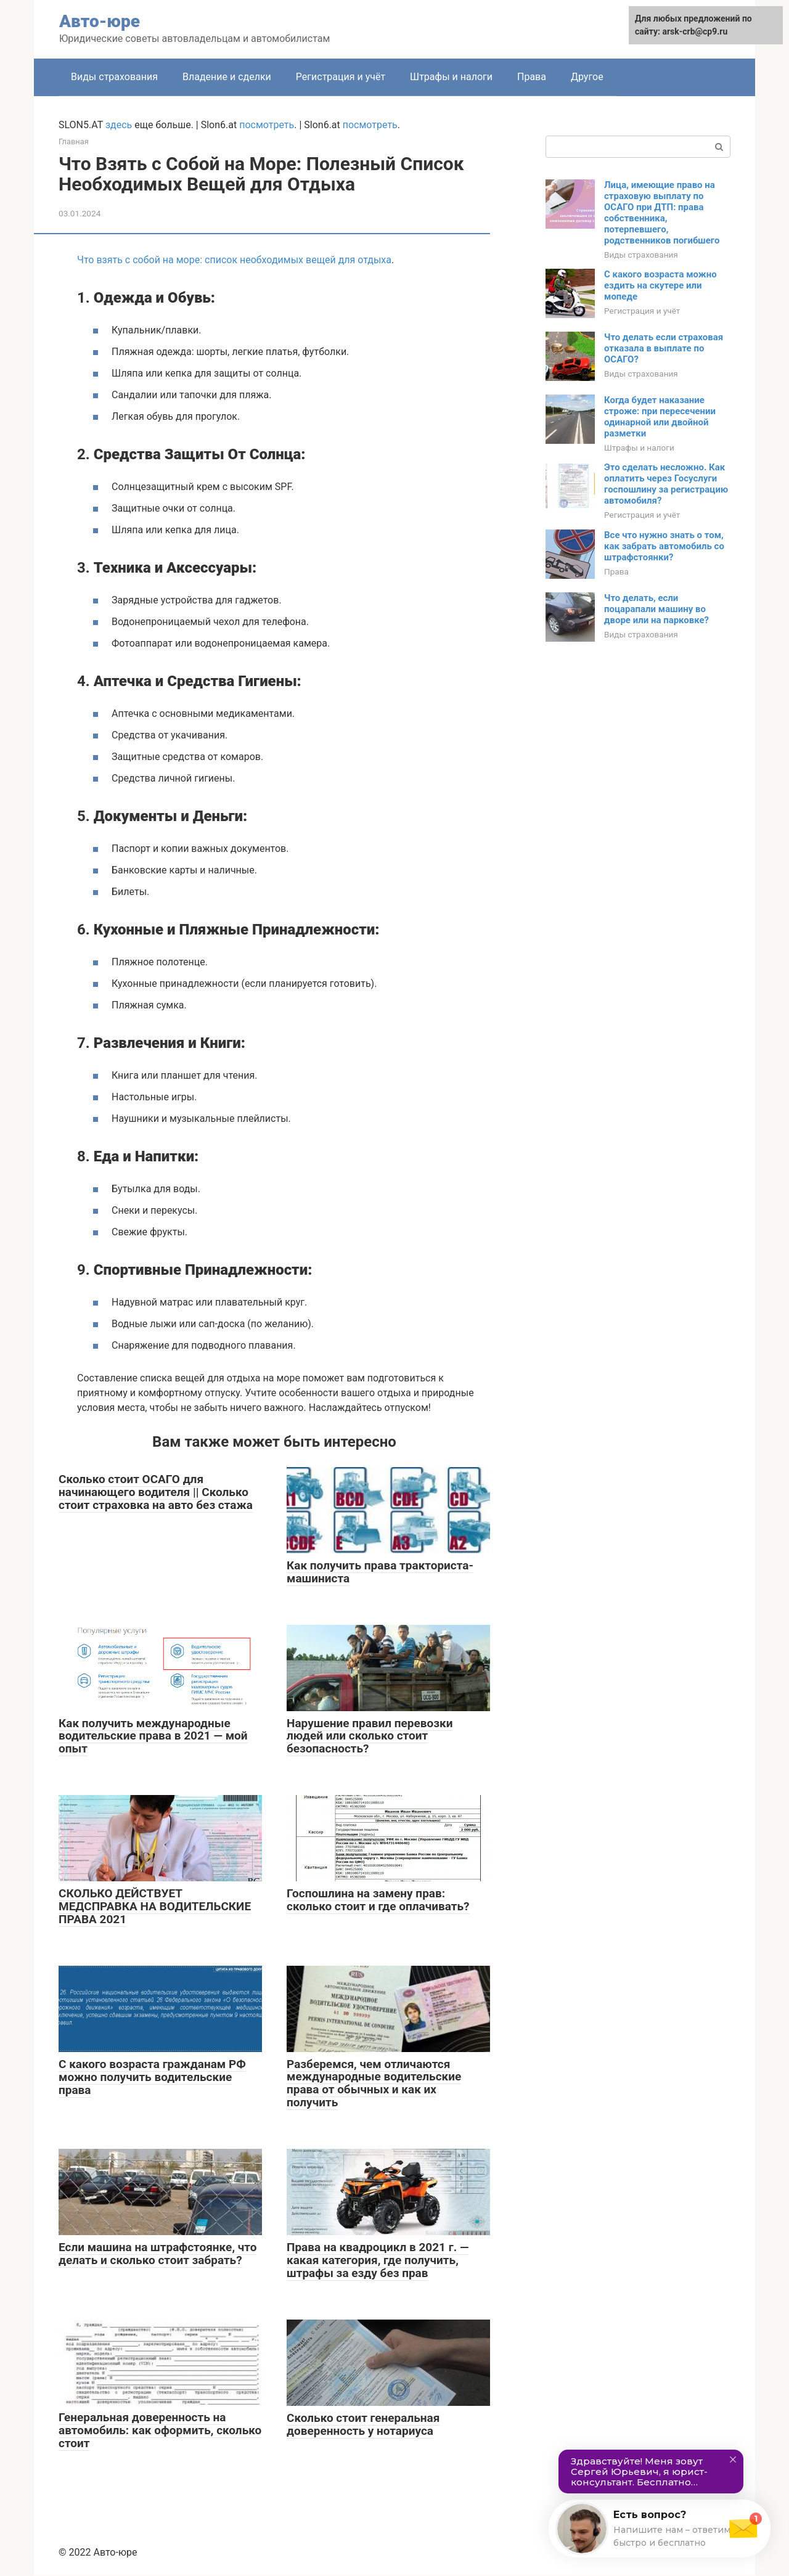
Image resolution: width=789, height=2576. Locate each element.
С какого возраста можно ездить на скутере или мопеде (660, 285)
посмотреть (266, 125)
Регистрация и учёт (340, 77)
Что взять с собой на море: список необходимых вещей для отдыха (234, 260)
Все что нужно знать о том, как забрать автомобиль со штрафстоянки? (664, 546)
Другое (587, 77)
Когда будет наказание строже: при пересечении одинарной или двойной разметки (660, 417)
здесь (118, 125)
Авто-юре (99, 21)
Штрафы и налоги (451, 77)
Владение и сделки (226, 77)
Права (531, 77)
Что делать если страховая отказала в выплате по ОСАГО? (663, 348)
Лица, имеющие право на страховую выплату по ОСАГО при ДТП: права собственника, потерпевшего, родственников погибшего (661, 212)
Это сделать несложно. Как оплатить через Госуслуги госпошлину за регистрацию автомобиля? (666, 484)
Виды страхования (114, 77)
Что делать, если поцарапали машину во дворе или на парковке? (656, 609)
